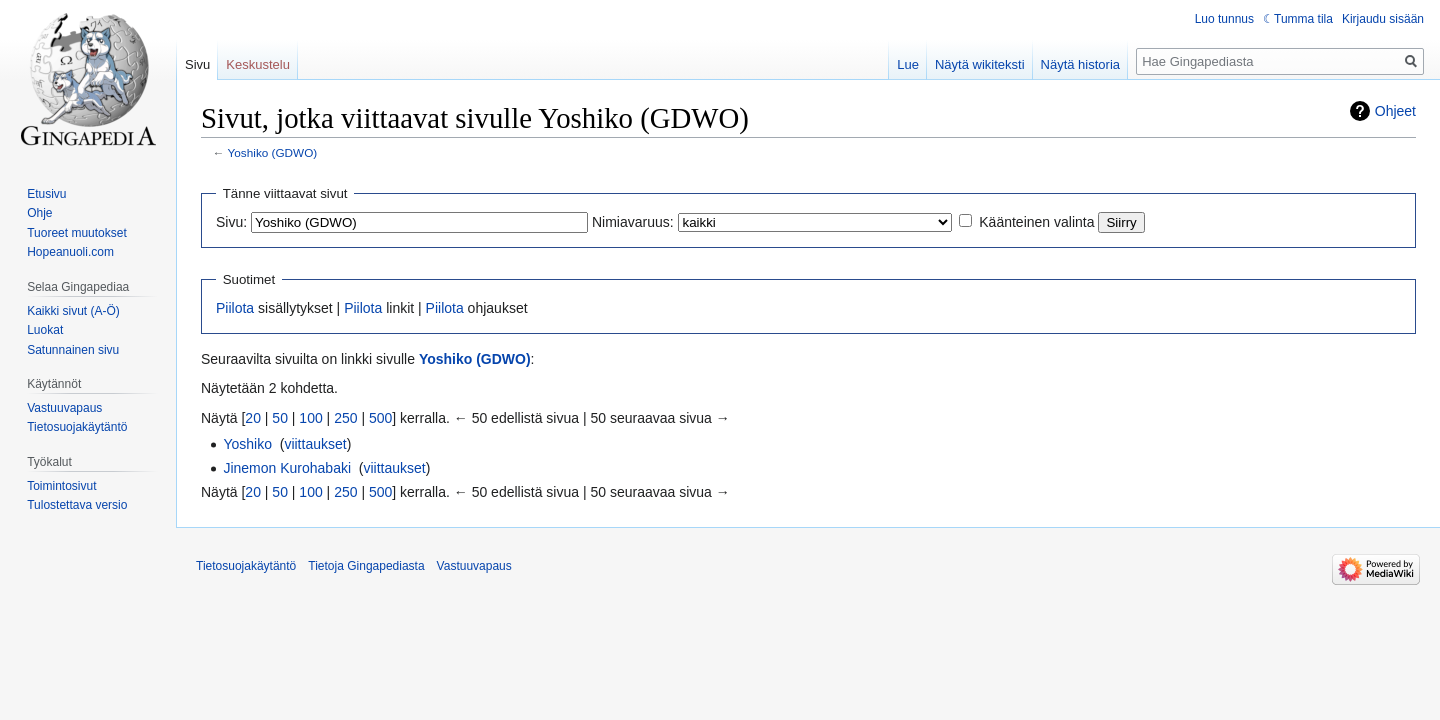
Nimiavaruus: (633, 222)
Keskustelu (258, 64)
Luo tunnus (1224, 19)
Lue (908, 64)
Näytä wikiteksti (980, 64)
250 (345, 418)
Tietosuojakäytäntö (77, 427)
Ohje (39, 213)
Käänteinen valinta (1036, 222)
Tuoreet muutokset (77, 233)
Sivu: (231, 222)
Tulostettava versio (77, 505)
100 (310, 418)
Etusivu (46, 194)
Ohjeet (1395, 111)
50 (280, 418)
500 (380, 418)
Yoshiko (247, 444)
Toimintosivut (61, 486)
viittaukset (315, 444)
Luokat (45, 330)
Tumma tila (1303, 19)
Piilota (235, 308)
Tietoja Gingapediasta (366, 566)
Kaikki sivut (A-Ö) (73, 311)
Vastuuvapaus (64, 408)
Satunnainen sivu (73, 350)
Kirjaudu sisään (1383, 19)
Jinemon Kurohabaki (287, 468)
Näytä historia (1080, 64)
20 (253, 418)
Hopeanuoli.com (70, 252)
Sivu (197, 64)
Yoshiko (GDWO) (273, 152)
